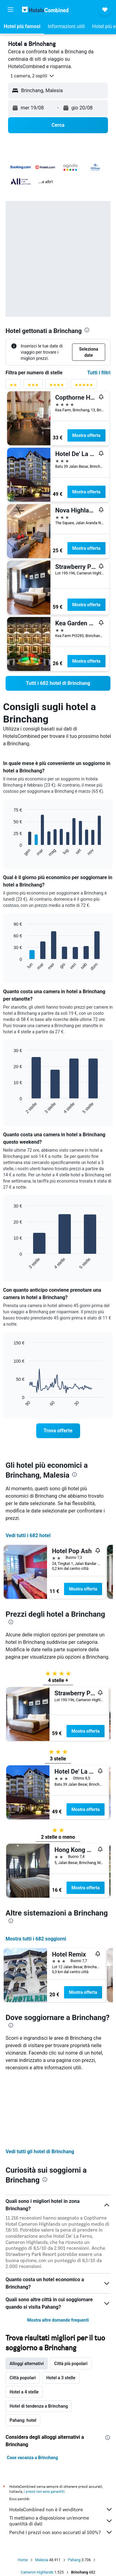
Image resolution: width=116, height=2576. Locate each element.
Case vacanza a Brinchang (32, 2391)
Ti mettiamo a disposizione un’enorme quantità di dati (61, 2454)
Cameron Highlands (37, 2506)
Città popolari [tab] (23, 2311)
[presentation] (87, 330)
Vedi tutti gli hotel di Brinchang (40, 2085)
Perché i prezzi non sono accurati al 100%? (61, 2465)
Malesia (41, 2493)
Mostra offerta (86, 435)
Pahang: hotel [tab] (23, 2353)
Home (23, 2493)
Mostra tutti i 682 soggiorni (36, 1939)
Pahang (74, 2493)
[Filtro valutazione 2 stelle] (13, 386)
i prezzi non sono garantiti (44, 2424)
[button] (10, 9)
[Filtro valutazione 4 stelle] (56, 386)
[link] (58, 683)
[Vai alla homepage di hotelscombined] (45, 9)
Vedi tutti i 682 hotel (28, 1535)
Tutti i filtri (98, 373)
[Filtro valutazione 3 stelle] (33, 386)
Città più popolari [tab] (70, 2296)
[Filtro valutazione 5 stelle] (84, 386)
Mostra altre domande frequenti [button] (58, 2253)
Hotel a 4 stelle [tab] (24, 2325)
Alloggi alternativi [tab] (27, 2296)
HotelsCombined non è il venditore (61, 2442)
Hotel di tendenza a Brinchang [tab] (39, 2339)
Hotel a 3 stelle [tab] (60, 2311)
